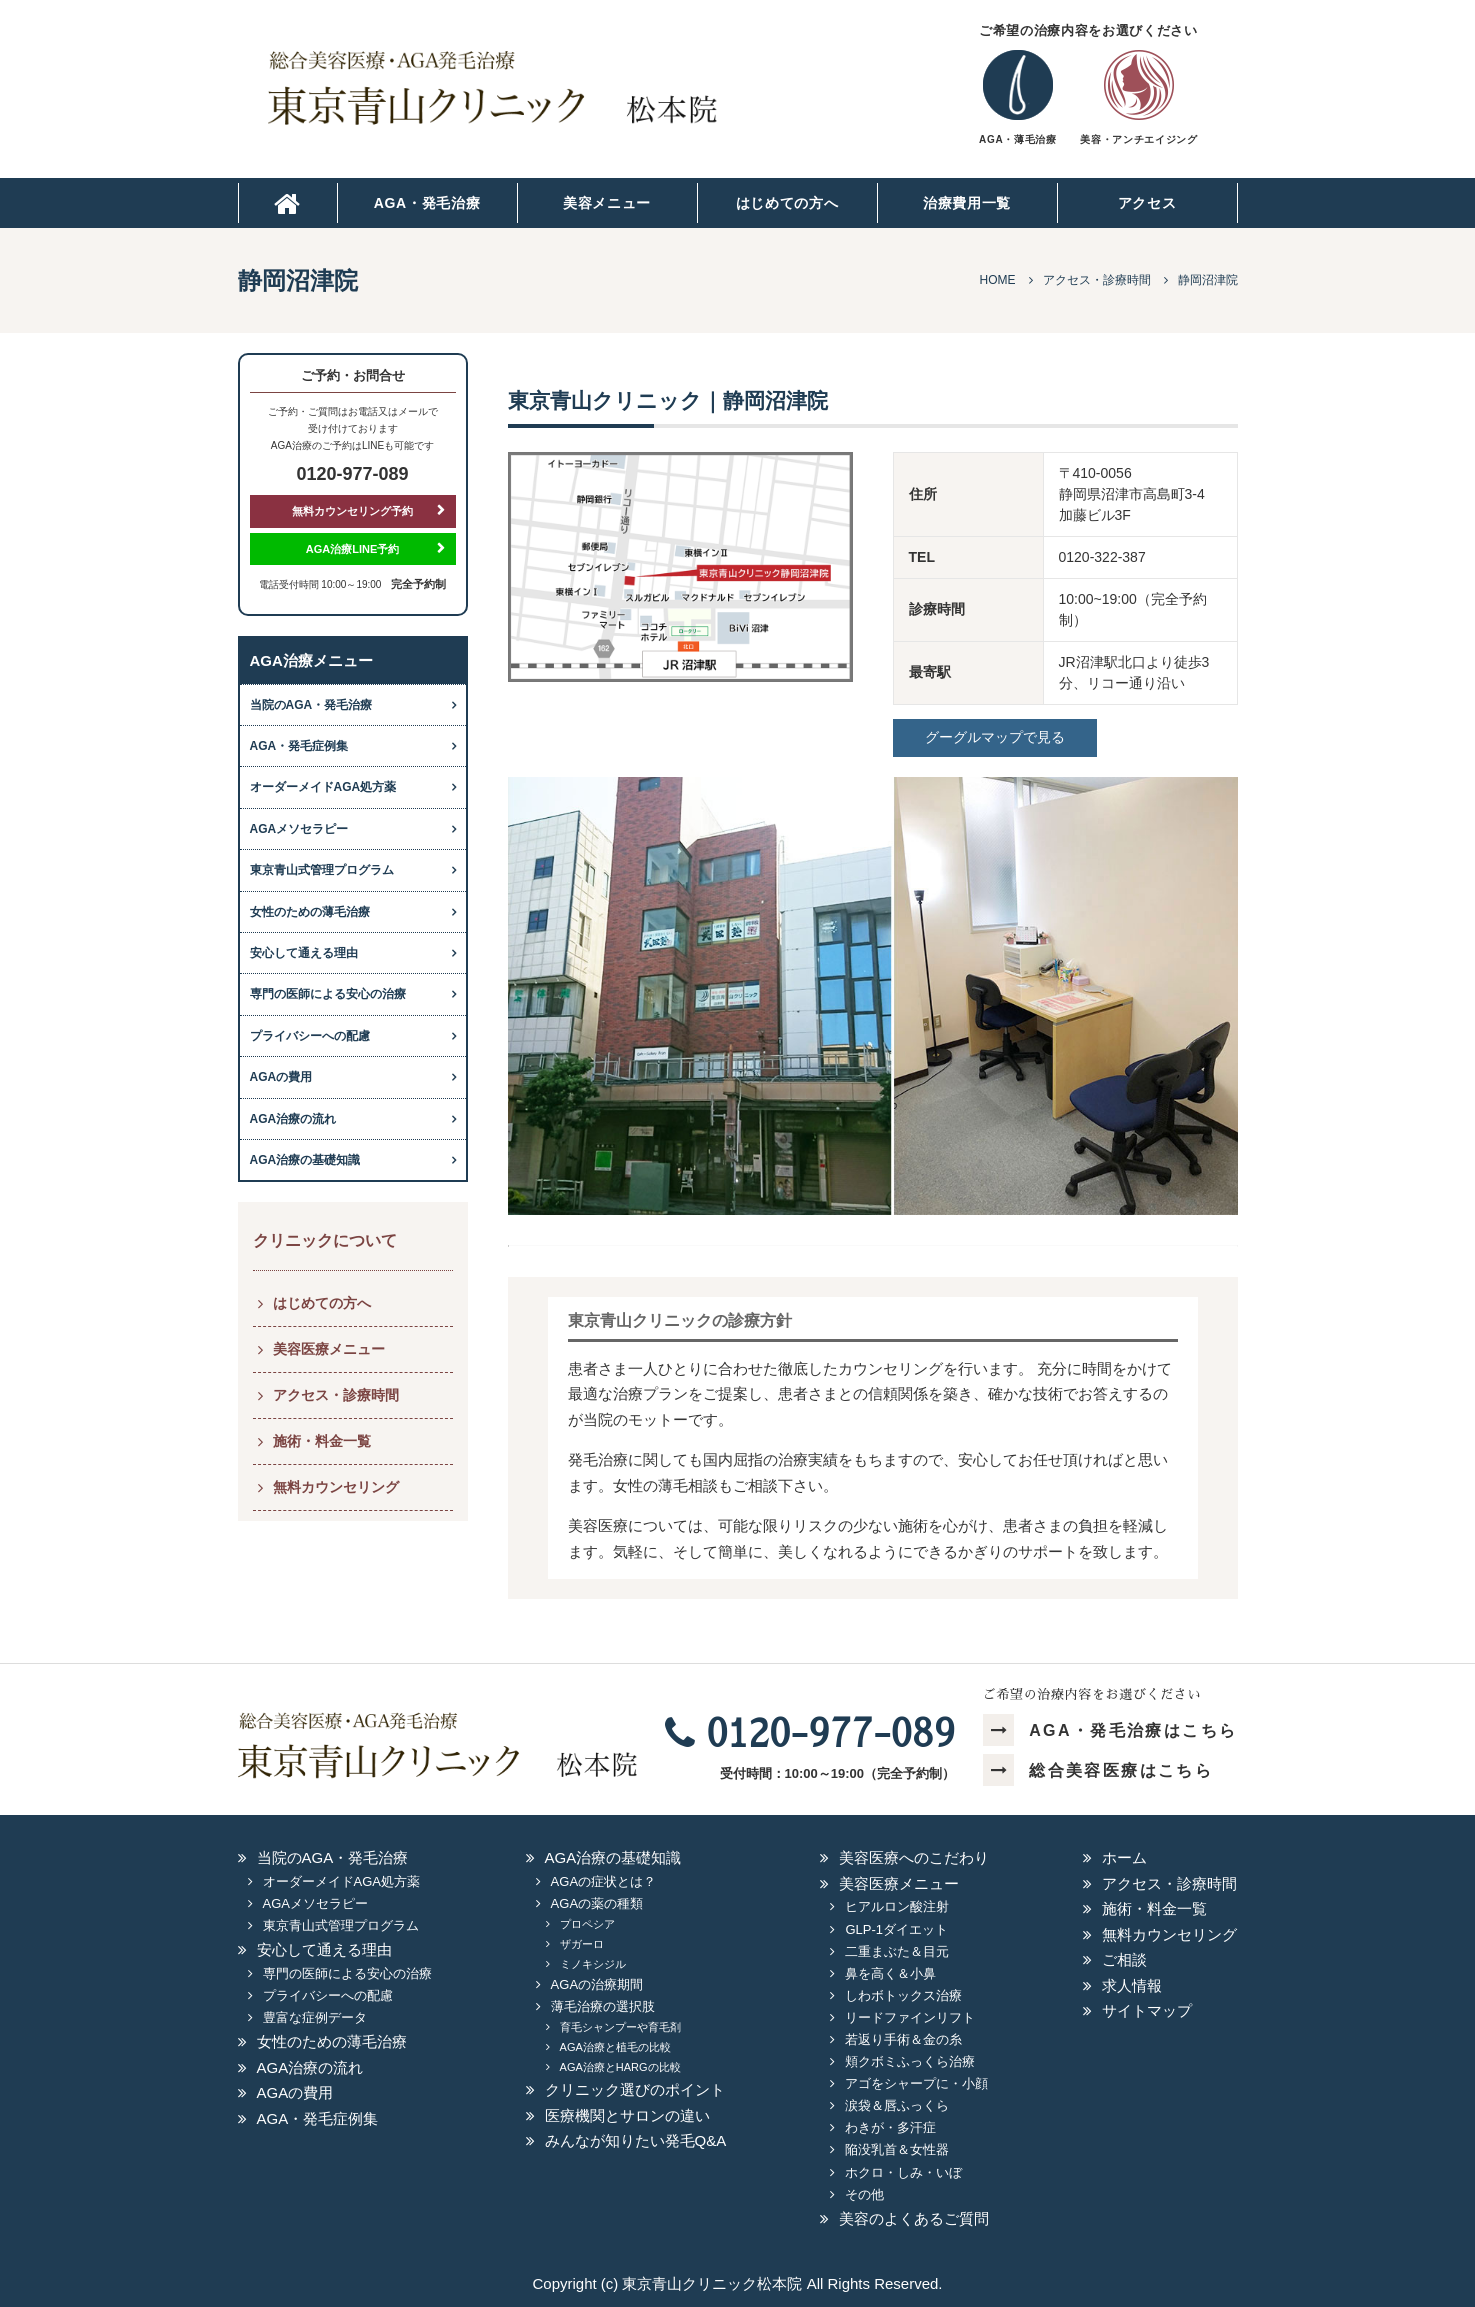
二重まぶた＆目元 (897, 1951)
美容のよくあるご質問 (914, 2218)
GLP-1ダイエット (896, 1929)
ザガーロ (582, 1944)
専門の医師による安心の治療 (328, 994)
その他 (864, 2194)
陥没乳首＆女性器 (897, 2149)
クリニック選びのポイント (635, 2089)
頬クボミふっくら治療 (910, 2061)
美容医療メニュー (329, 1349)
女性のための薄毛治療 (310, 912)
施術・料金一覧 (322, 1441)
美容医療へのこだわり (914, 1857)
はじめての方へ (787, 203)
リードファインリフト (910, 2017)
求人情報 (1132, 1985)
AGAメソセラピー (299, 829)
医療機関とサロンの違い (627, 2115)
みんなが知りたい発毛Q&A (636, 2140)
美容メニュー (607, 203)
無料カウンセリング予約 (352, 511)
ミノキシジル (593, 1964)
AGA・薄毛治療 (1017, 139)
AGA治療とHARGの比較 (620, 2067)
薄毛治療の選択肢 (603, 2006)
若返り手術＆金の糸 (903, 2039)
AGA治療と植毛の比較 (615, 2047)
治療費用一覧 (967, 203)
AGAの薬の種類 (597, 1903)
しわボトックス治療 (903, 1995)
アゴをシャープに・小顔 (916, 2083)
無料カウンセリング (336, 1487)
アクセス (1147, 203)
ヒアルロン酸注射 (897, 1906)
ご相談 (1124, 1959)
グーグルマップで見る (995, 737)
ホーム (1124, 1857)
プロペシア (587, 1924)
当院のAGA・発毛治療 (311, 705)
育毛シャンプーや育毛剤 (620, 2027)
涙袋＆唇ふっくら (897, 2105)
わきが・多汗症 (890, 2127)
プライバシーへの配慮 (310, 1036)
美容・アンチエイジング (1138, 139)
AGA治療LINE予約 (353, 549)
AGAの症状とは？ (603, 1881)
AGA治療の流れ (293, 1119)
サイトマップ (1147, 2010)
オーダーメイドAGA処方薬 (323, 787)
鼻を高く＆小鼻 (890, 1973)
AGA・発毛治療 (427, 203)
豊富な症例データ (315, 2017)
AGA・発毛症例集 (299, 746)
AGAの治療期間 (597, 1984)
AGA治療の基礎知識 (305, 1160)
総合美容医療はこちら (1098, 1770)
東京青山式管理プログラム (322, 870)
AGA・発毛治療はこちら (1110, 1730)
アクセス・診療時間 (336, 1395)
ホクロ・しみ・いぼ (903, 2172)
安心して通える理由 (304, 953)
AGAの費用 (281, 1077)
